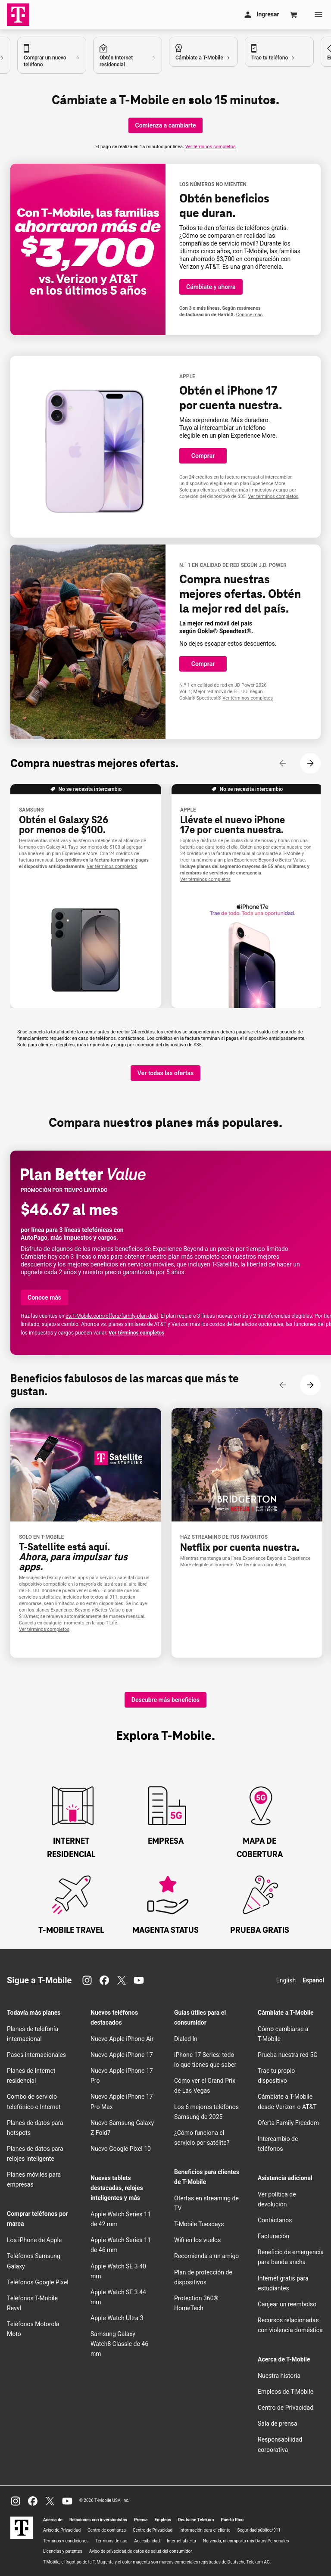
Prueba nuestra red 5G (288, 2054)
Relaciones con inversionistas (98, 2519)
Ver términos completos (210, 146)
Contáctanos (275, 2220)
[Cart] (294, 14)
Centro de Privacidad (285, 2407)
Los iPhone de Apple (34, 2240)
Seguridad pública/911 (259, 2530)
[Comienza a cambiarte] (165, 125)
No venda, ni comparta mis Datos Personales (246, 2541)
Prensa (141, 2519)
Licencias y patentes (62, 2551)
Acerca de (52, 2519)
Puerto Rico (232, 2519)
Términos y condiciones (65, 2541)
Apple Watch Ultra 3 (117, 2318)
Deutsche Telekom (196, 2519)
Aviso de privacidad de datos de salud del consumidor (140, 2551)
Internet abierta (181, 2541)
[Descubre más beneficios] (165, 1700)
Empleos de (285, 2391)
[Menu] (318, 14)
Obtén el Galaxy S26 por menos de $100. (63, 825)
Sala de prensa (277, 2423)
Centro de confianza (106, 2530)
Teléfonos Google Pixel (38, 2282)
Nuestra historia (279, 2375)
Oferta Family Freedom (288, 2122)
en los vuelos (197, 2240)
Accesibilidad (147, 2541)
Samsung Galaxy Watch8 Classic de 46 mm (119, 2343)
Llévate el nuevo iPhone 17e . (232, 825)
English (286, 1980)
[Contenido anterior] (282, 763)
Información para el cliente (204, 2530)
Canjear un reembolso (287, 2304)
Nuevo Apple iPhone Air (122, 2038)
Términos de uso (111, 2541)
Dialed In (185, 2038)
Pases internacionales (36, 2054)
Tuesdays (199, 2224)
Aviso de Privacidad (62, 2530)
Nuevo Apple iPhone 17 (122, 2054)
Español (313, 1980)
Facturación (273, 2236)
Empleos (162, 2519)
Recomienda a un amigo (206, 2255)
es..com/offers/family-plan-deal (112, 1316)
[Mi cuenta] (261, 14)
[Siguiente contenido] (310, 763)
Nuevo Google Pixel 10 (121, 2148)
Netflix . (239, 1547)
